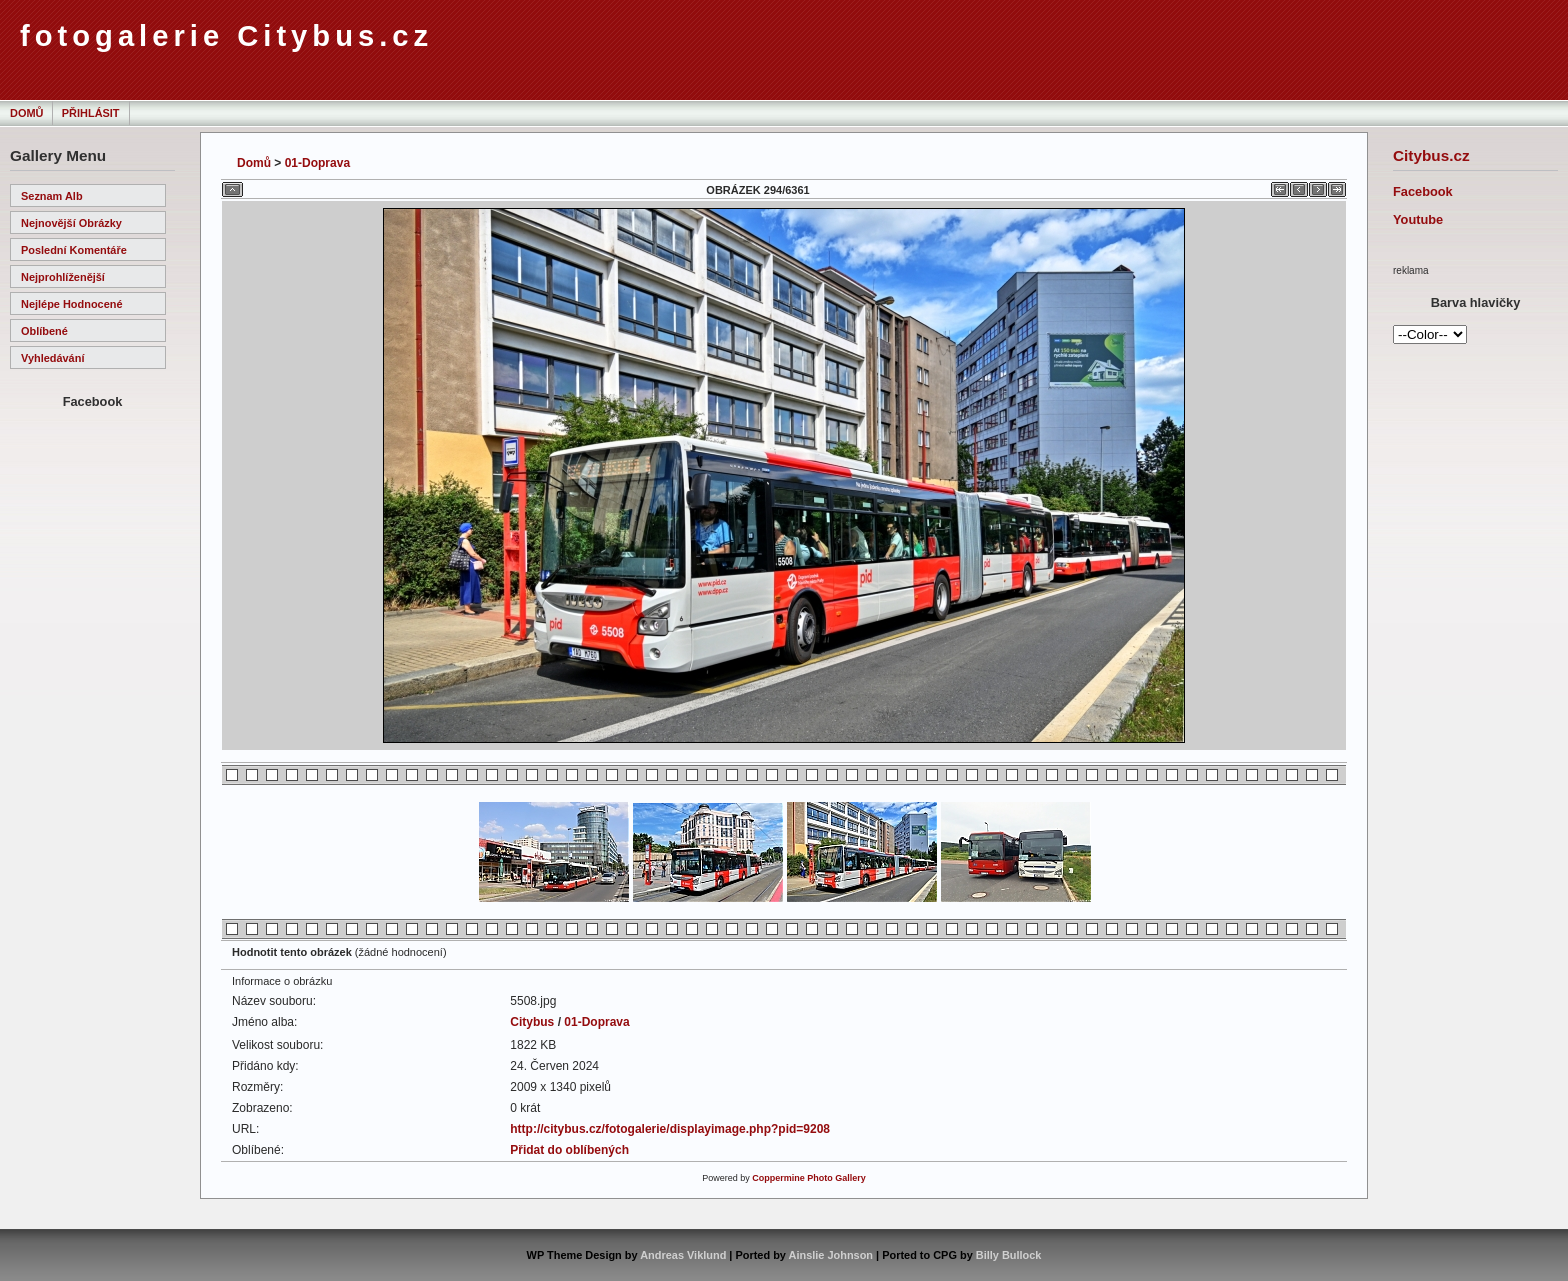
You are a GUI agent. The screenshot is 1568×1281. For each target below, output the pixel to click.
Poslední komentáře (74, 250)
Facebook (1423, 191)
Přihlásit (91, 113)
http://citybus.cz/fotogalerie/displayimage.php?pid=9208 (670, 1129)
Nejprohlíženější (63, 277)
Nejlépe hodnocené (72, 304)
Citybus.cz (1431, 155)
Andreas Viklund (683, 1255)
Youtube (1418, 219)
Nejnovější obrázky (71, 223)
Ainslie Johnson (831, 1255)
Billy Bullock (1009, 1255)
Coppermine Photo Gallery (809, 1178)
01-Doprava (317, 163)
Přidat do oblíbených (569, 1150)
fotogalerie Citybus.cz (226, 36)
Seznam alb (52, 196)
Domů (26, 113)
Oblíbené (44, 331)
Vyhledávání (52, 358)
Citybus (532, 1022)
